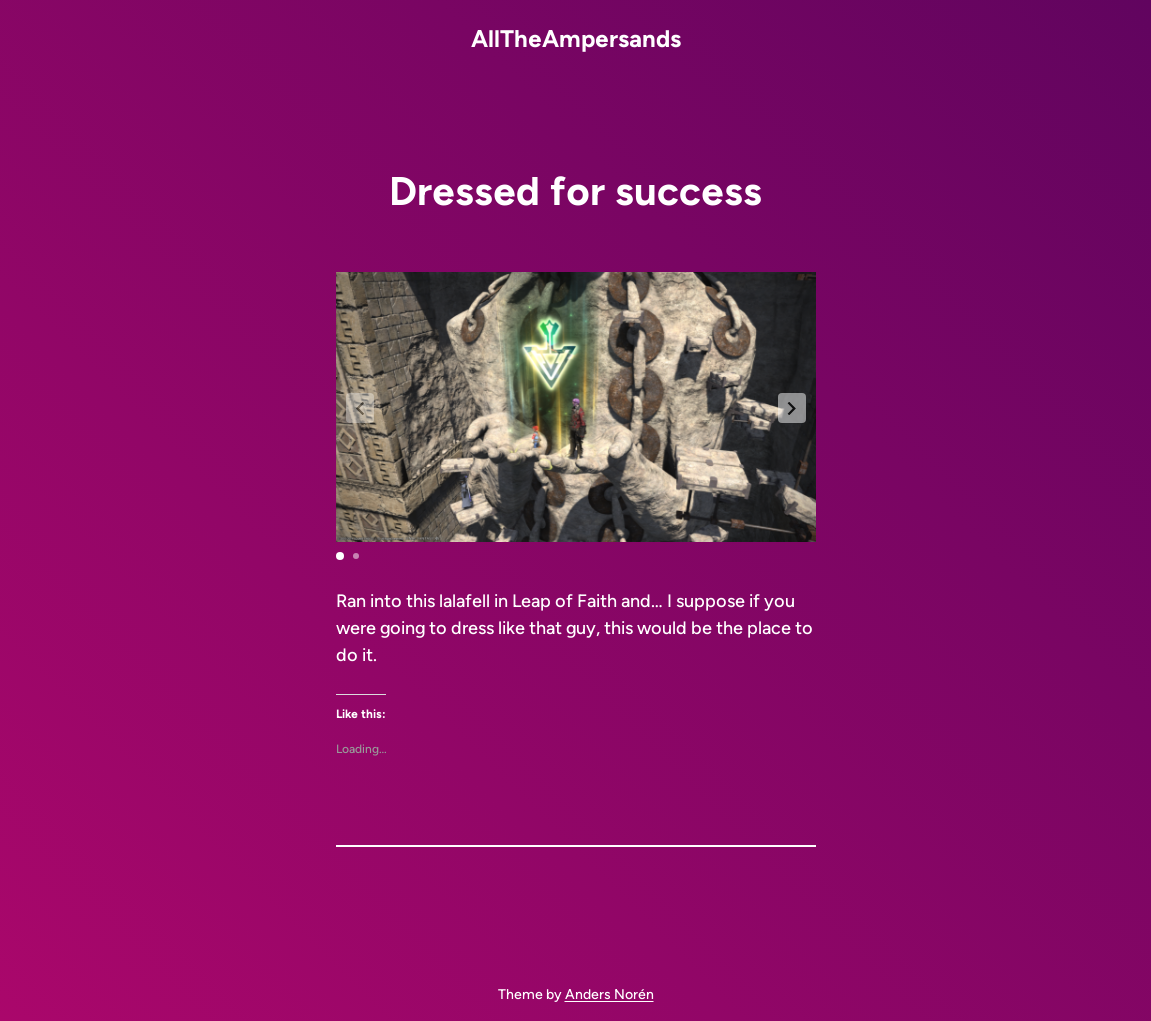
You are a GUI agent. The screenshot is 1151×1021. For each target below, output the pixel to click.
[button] (792, 408)
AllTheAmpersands (576, 38)
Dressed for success (575, 191)
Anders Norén (609, 994)
